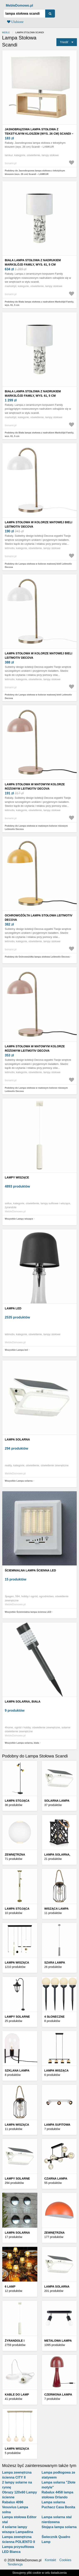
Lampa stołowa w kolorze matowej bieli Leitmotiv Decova (38, 524)
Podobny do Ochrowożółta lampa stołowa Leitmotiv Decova (37, 956)
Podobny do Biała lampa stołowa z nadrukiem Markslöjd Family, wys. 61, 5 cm (39, 303)
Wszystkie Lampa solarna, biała (22, 1743)
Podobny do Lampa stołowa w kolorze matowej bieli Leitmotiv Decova (38, 565)
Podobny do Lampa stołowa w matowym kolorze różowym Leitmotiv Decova (36, 828)
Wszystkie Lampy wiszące (19, 1218)
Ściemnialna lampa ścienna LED (30, 1570)
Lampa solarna (17, 1439)
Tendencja (15, 2564)
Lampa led (13, 1308)
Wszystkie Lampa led (16, 1350)
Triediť (64, 42)
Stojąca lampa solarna (59, 2527)
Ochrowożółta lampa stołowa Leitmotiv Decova (38, 917)
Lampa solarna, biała (22, 1701)
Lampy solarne (17, 2178)
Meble (6, 32)
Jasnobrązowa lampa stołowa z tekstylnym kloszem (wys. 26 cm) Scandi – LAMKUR (39, 134)
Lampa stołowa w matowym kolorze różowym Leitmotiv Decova (35, 786)
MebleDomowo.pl (19, 5)
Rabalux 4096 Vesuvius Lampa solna (15, 2507)
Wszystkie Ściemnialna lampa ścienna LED (28, 1612)
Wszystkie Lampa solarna (19, 1481)
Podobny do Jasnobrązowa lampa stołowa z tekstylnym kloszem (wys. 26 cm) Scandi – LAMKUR (35, 172)
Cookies (65, 2560)
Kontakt (50, 2560)
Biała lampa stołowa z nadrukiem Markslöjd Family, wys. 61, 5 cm (33, 262)
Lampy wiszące (17, 1177)
